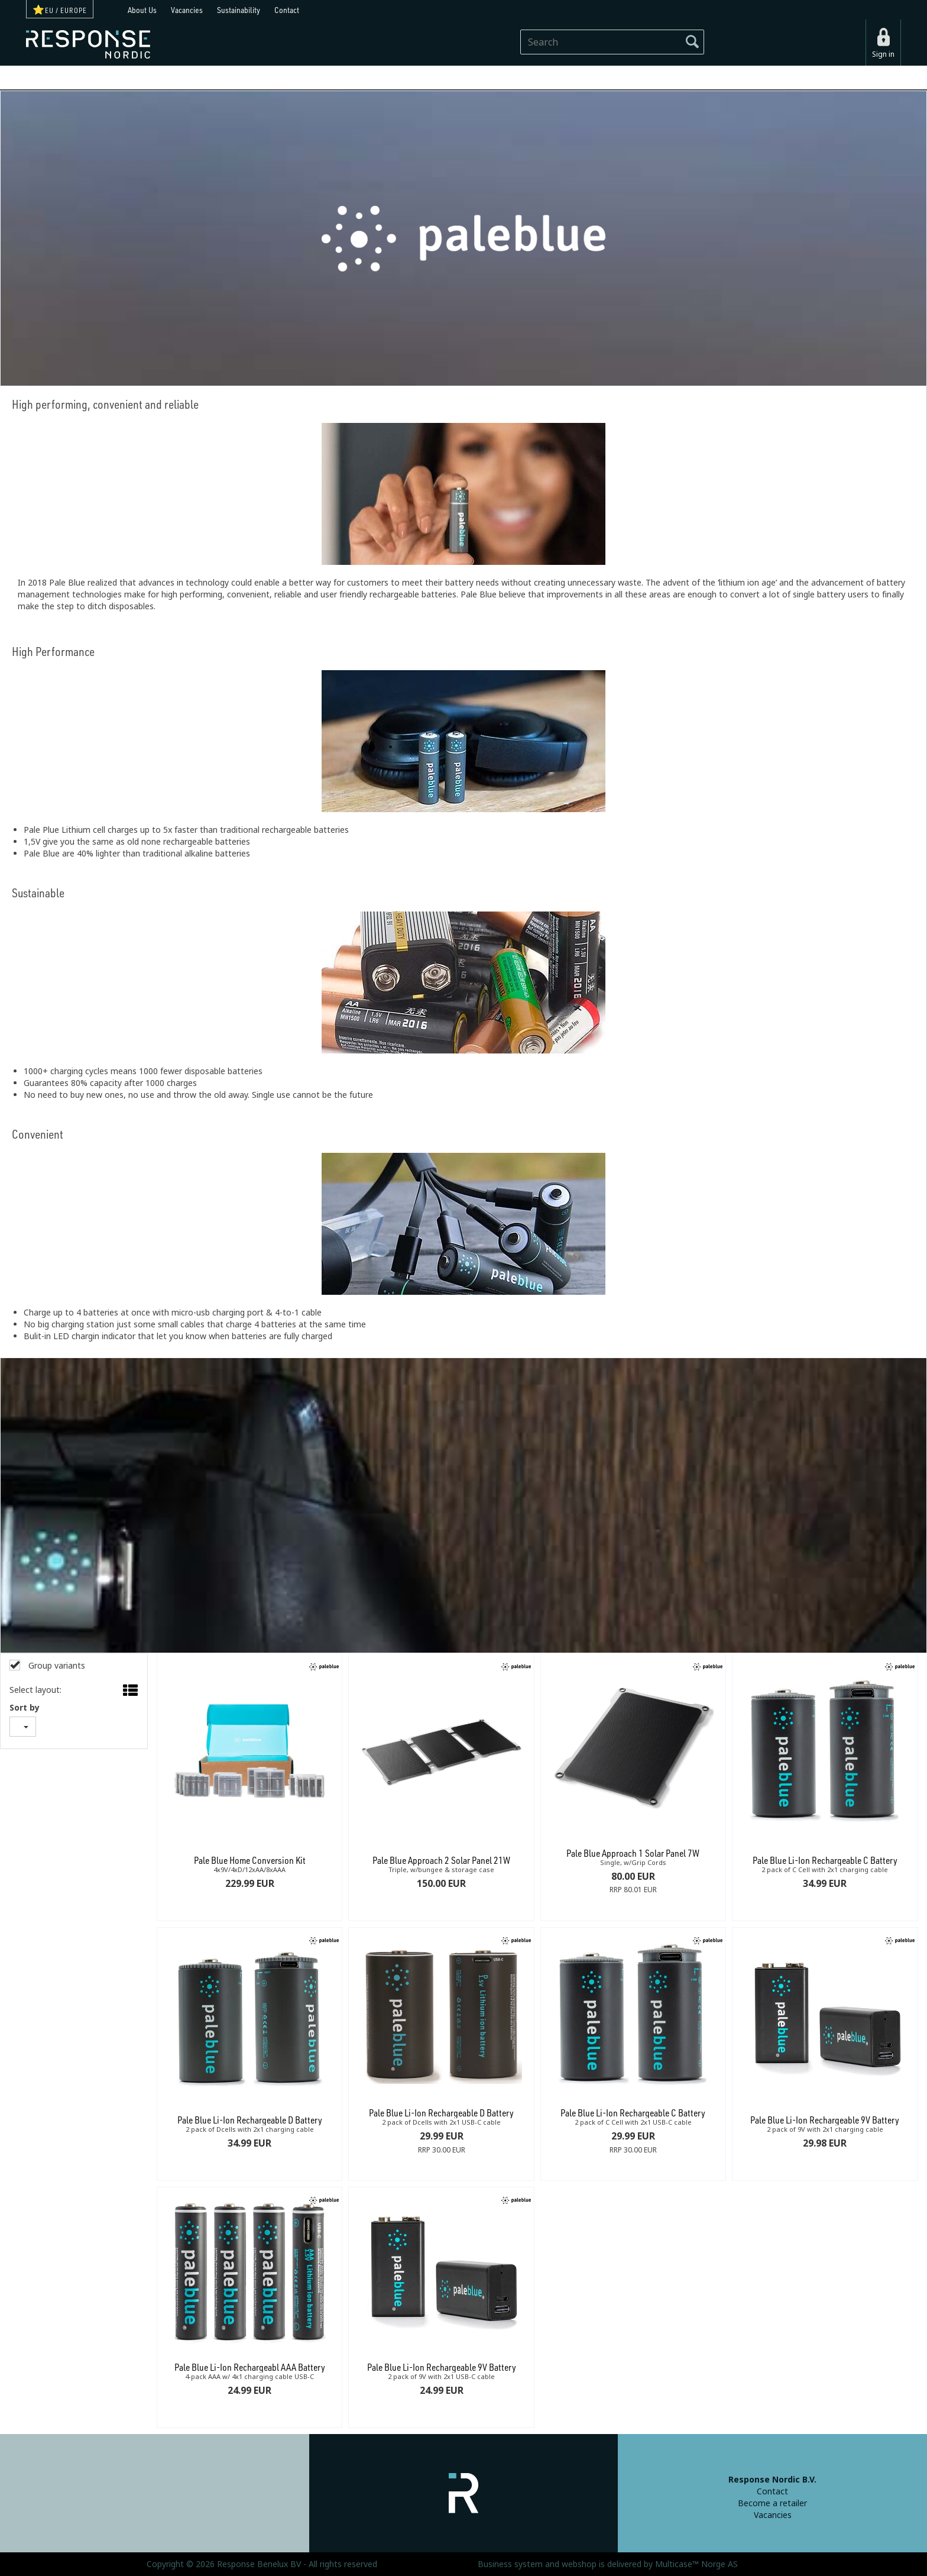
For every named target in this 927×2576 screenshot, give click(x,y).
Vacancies (187, 10)
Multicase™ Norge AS (696, 2564)
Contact (286, 10)
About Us (142, 10)
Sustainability (238, 10)
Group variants (55, 1666)
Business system (510, 2564)
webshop (579, 2564)
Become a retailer (772, 2503)
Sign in (883, 54)
